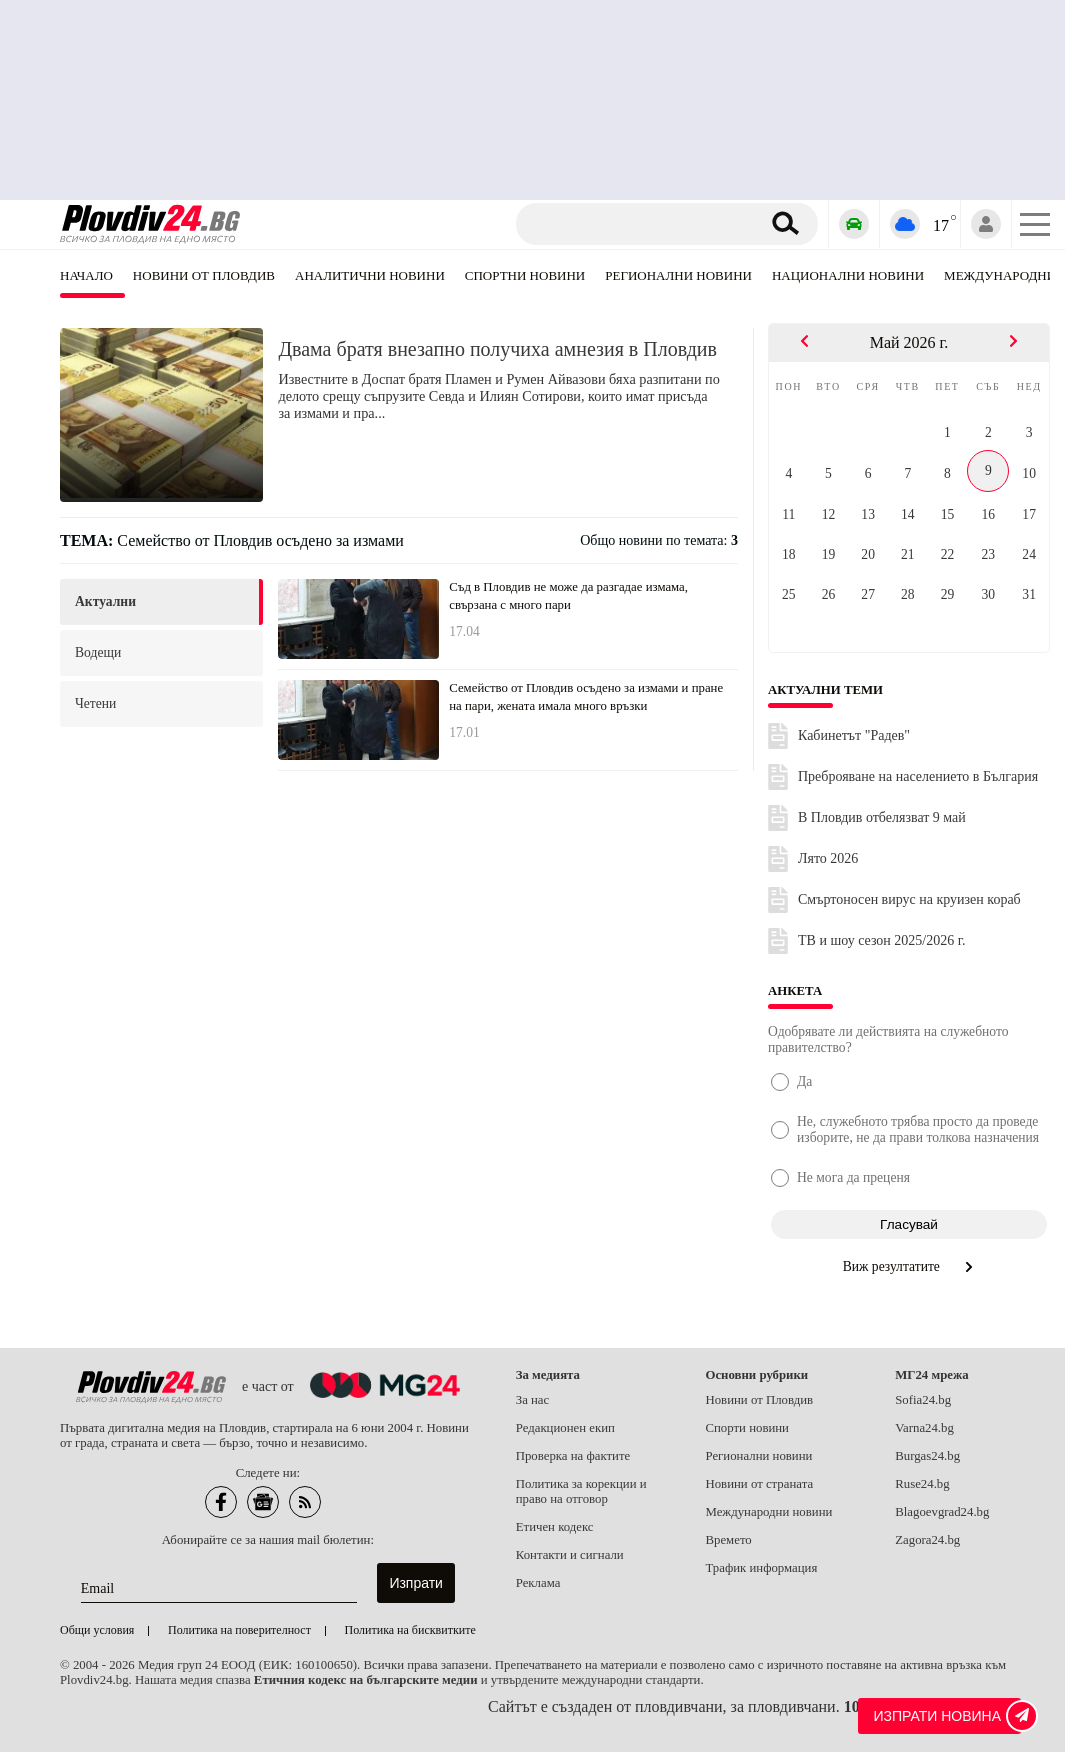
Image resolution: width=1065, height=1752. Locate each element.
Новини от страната (759, 1484)
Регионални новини (678, 275)
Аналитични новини (370, 275)
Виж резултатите (909, 1266)
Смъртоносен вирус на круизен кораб (909, 899)
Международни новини (768, 1512)
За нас (533, 1400)
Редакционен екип (565, 1428)
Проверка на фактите (573, 1456)
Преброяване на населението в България (918, 776)
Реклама (538, 1583)
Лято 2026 (828, 858)
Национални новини (848, 275)
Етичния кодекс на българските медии (366, 1680)
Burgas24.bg (927, 1456)
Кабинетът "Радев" (854, 735)
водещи (98, 652)
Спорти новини (747, 1428)
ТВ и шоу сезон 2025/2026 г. (881, 940)
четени (95, 703)
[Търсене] (641, 224)
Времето (728, 1540)
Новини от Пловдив (204, 275)
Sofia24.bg (923, 1400)
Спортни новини (525, 275)
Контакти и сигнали (570, 1555)
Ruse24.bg (922, 1484)
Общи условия (97, 1630)
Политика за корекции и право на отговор (581, 1491)
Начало (86, 275)
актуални (105, 601)
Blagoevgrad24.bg (942, 1512)
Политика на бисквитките (410, 1630)
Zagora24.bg (927, 1540)
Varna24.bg (924, 1428)
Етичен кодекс (555, 1527)
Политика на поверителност (239, 1630)
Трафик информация (761, 1568)
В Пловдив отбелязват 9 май (882, 817)
